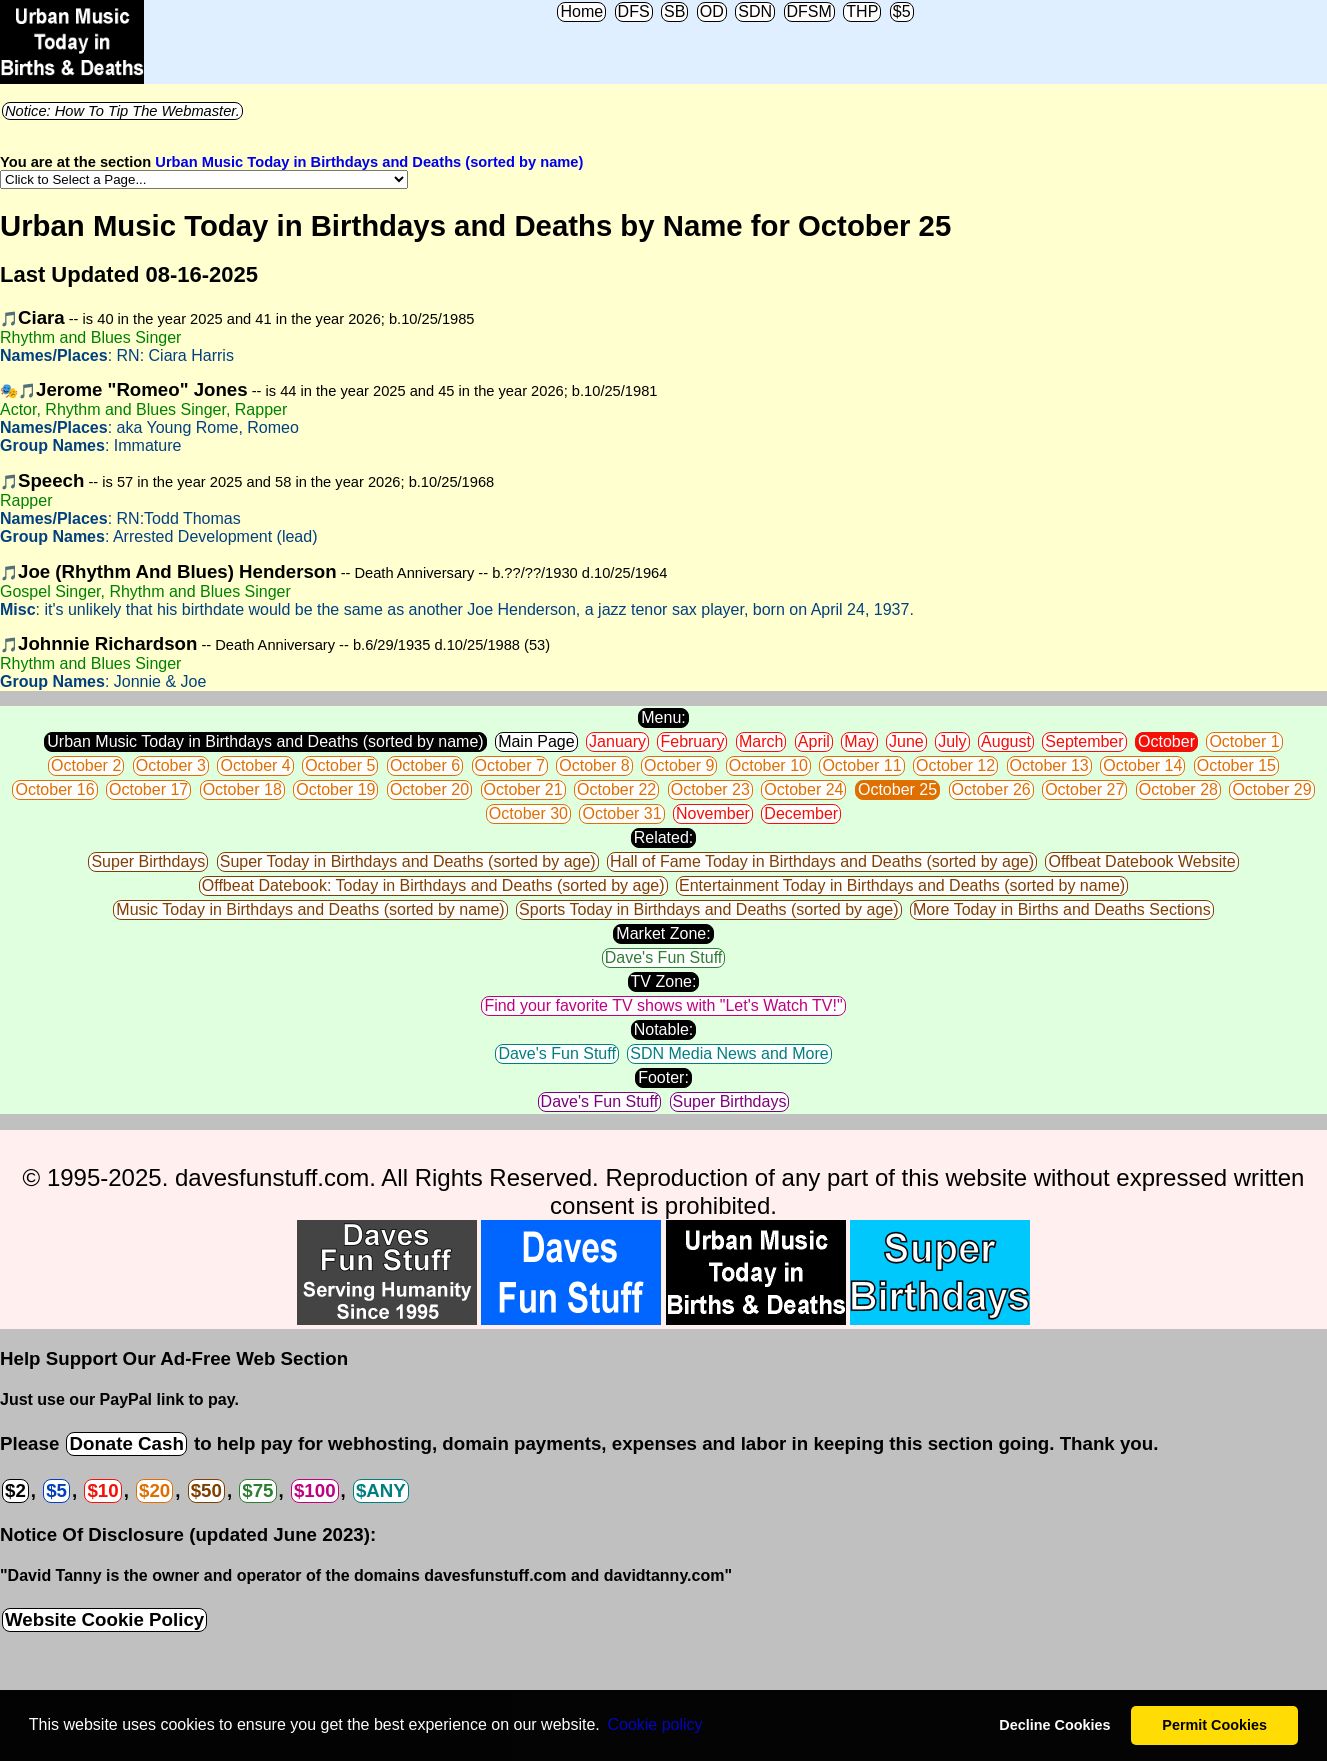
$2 (15, 1490)
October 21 (523, 789)
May (859, 741)
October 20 (429, 789)
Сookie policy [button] (654, 1724)
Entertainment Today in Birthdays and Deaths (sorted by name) (902, 885)
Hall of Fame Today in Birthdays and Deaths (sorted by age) (822, 861)
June (906, 741)
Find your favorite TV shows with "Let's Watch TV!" (663, 1005)
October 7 (510, 765)
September (1084, 741)
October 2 (86, 765)
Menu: (663, 717)
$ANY (381, 1490)
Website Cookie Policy (104, 1619)
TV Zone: (664, 981)
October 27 (1084, 789)
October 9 (679, 765)
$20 (154, 1490)
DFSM (809, 11)
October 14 (1142, 765)
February (692, 741)
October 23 (710, 789)
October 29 (1271, 789)
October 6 (425, 765)
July (952, 741)
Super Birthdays (148, 861)
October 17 (148, 789)
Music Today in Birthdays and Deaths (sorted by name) (310, 909)
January (617, 741)
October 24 (803, 789)
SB (674, 11)
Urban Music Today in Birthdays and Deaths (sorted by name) (369, 162)
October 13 (1049, 765)
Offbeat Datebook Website (1141, 861)
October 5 (340, 765)
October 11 (861, 765)
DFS (634, 11)
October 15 (1236, 765)
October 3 (171, 765)
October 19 (335, 789)
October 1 (1244, 741)
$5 (902, 11)
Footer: (663, 1077)
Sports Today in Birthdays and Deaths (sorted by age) (708, 909)
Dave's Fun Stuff (663, 957)
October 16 (54, 789)
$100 (315, 1490)
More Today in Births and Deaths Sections (1062, 909)
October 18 (242, 789)
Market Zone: (663, 933)
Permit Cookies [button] (1214, 1725)
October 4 (255, 765)
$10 (102, 1490)
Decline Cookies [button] (1054, 1725)
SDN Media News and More (729, 1053)
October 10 (768, 765)
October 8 (594, 765)
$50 (206, 1490)
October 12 (955, 765)
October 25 (897, 789)
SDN (755, 11)
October (1166, 741)
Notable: (664, 1029)
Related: (664, 837)
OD (712, 11)
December (801, 813)
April (814, 741)
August (1006, 741)
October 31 (621, 813)
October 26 (991, 789)
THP (862, 11)
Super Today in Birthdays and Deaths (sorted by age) (408, 861)
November (713, 813)
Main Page (536, 741)
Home (581, 11)
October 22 (616, 789)
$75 (257, 1490)
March (761, 741)
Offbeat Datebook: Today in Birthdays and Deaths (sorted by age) (433, 885)
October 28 (1178, 789)
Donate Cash (126, 1443)
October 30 (528, 813)
